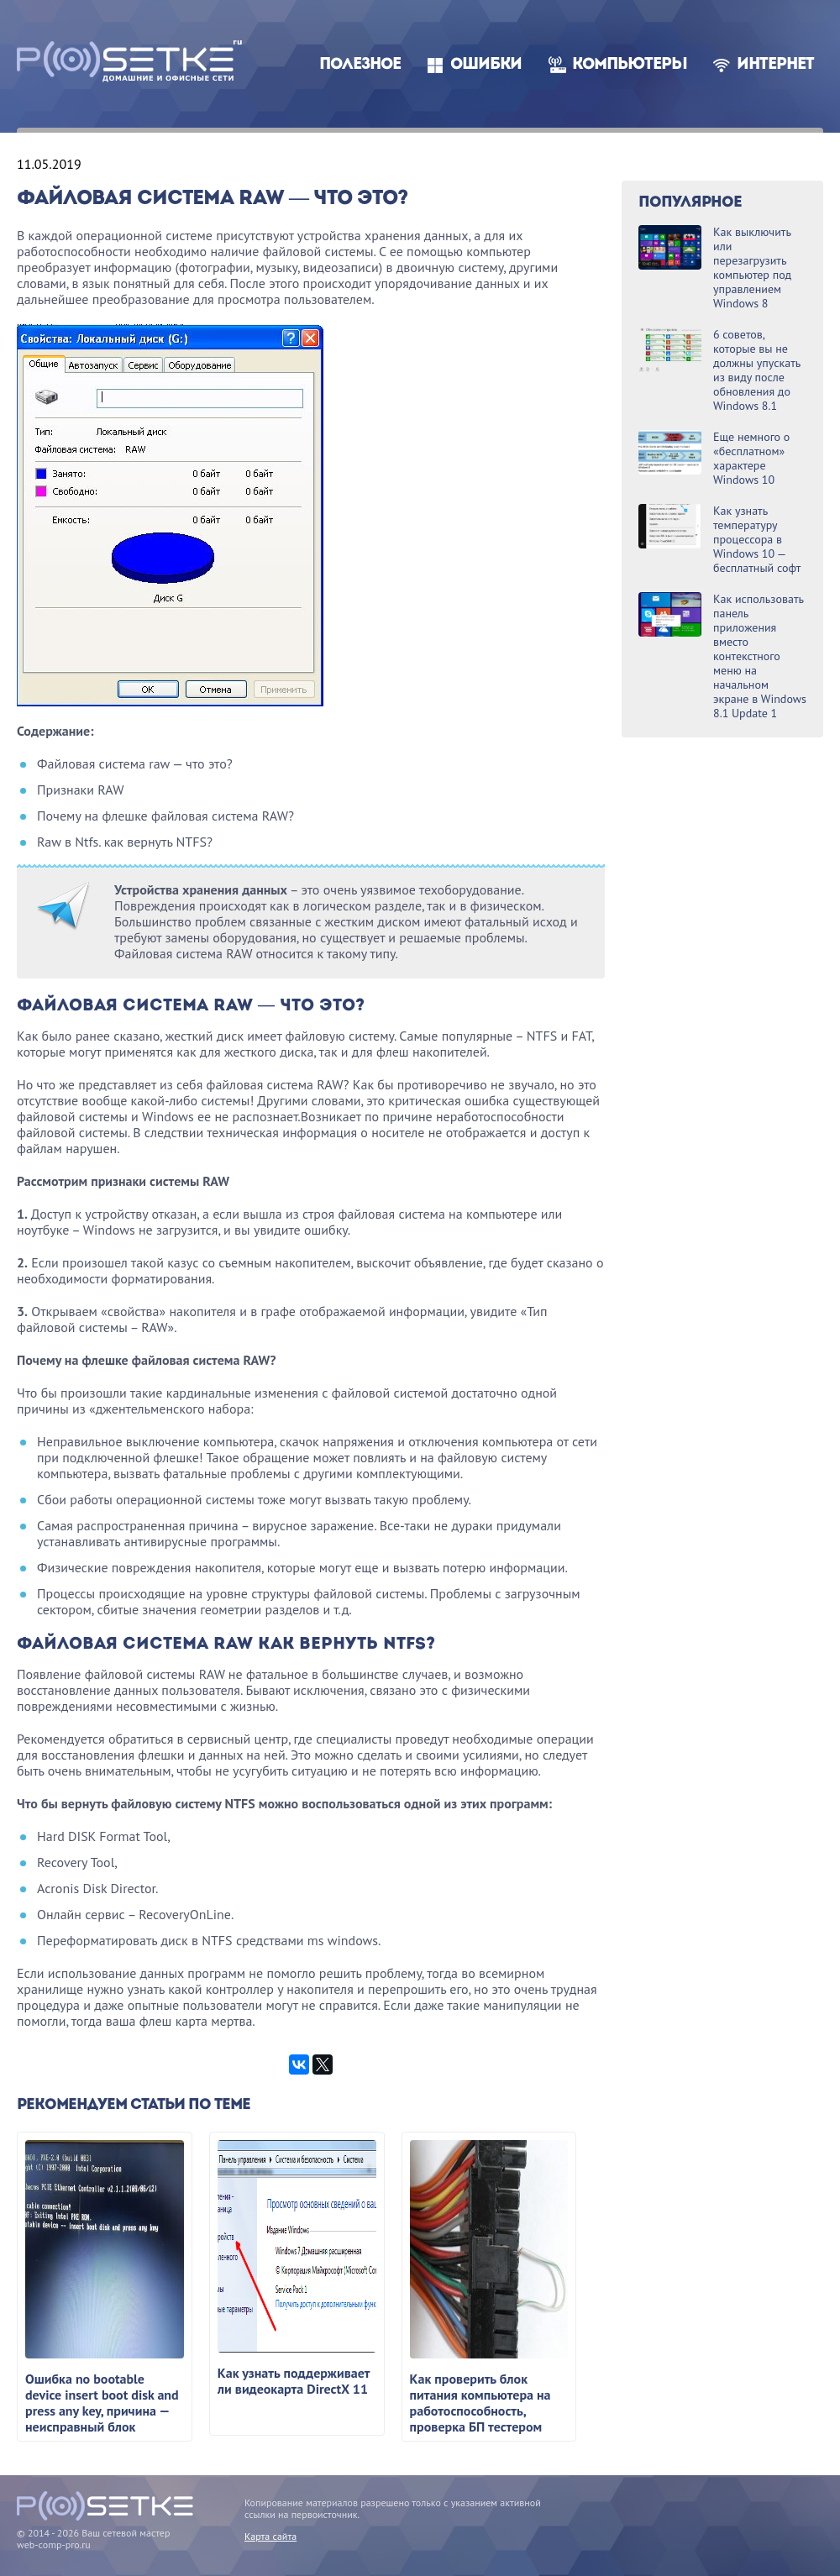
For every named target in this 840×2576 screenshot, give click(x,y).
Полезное (360, 65)
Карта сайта (270, 2536)
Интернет (775, 65)
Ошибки (486, 65)
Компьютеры (629, 65)
